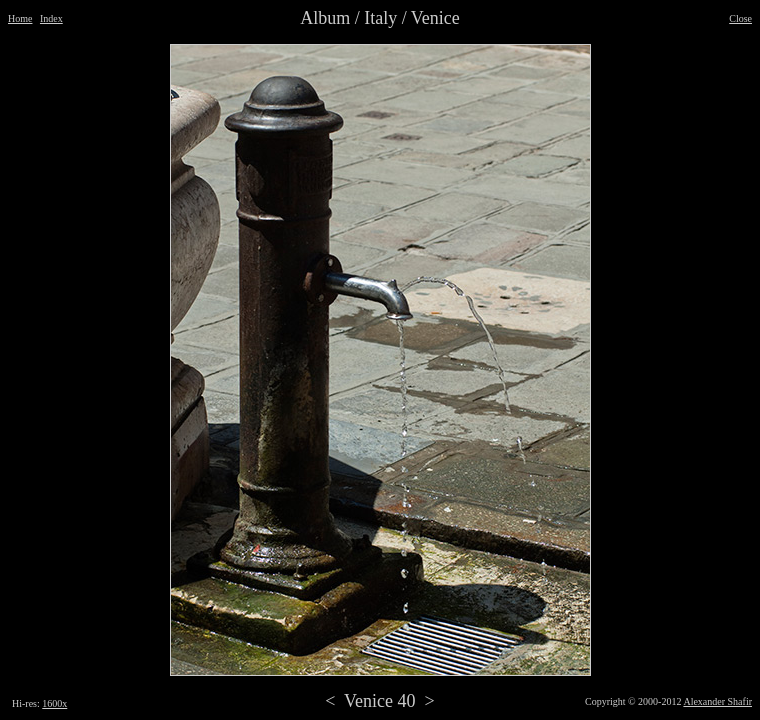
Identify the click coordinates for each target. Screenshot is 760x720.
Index (51, 18)
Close (740, 18)
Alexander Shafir (717, 701)
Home (20, 18)
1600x (54, 703)
